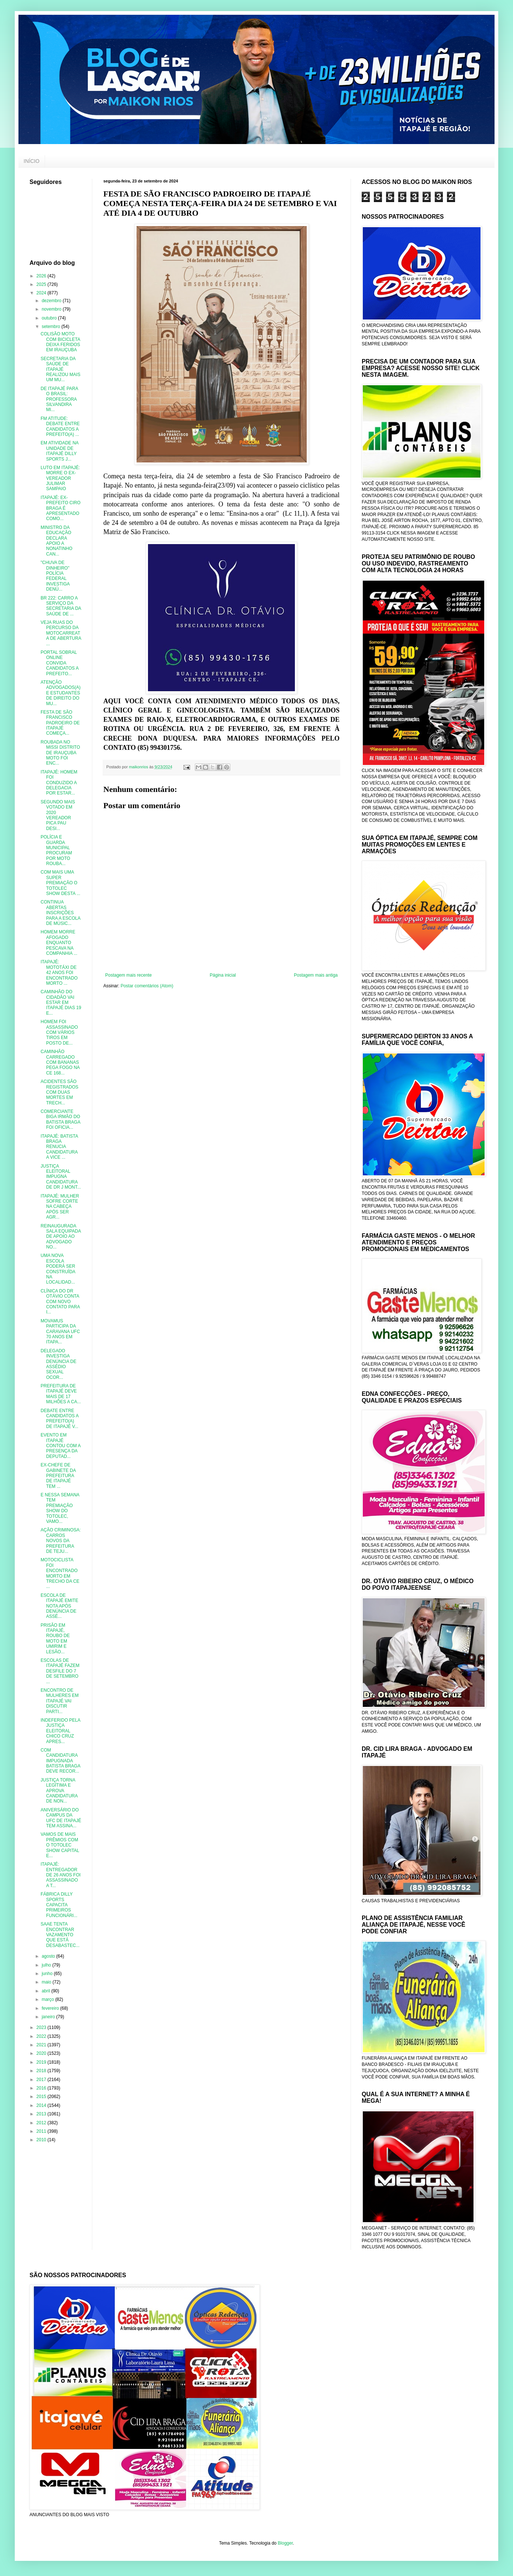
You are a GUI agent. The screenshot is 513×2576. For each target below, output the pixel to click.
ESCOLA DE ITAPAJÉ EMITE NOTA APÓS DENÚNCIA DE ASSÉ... (59, 1606)
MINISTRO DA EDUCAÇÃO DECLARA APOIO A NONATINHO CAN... (56, 541)
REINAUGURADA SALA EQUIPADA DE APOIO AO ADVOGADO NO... (61, 1236)
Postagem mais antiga (316, 975)
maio (47, 1982)
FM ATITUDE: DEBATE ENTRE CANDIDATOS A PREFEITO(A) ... (60, 426)
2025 (42, 284)
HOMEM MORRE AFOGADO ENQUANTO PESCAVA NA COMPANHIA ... (59, 942)
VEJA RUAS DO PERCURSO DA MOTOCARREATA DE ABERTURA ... (61, 633)
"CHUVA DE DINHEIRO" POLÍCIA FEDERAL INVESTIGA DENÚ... (55, 576)
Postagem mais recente (128, 975)
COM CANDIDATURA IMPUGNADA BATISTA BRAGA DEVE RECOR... (60, 1760)
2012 (42, 2122)
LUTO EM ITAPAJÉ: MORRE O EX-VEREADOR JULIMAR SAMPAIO (60, 478)
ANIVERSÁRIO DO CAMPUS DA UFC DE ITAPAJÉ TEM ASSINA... (61, 1817)
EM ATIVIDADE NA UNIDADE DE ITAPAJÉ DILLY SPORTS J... (59, 450)
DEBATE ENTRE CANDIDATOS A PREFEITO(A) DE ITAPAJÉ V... (60, 1418)
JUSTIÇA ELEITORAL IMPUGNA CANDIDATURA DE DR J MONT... (61, 1177)
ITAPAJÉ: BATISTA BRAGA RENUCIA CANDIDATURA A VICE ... (59, 1147)
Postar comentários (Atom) (147, 985)
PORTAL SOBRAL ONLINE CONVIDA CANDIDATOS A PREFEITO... (60, 663)
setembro (51, 326)
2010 (42, 2139)
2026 (42, 276)
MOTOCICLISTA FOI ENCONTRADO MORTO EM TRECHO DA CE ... (60, 1573)
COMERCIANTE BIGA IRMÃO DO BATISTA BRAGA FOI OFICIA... (60, 1119)
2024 (42, 292)
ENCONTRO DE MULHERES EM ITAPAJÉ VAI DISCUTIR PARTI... (60, 1701)
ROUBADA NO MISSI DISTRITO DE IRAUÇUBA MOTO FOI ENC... (60, 752)
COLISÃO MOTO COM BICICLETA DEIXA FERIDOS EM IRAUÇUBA (60, 341)
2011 (42, 2131)
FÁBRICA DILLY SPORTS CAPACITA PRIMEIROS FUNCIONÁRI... (59, 1905)
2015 (42, 2096)
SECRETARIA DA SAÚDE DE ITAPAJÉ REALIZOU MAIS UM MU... (60, 369)
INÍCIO (31, 161)
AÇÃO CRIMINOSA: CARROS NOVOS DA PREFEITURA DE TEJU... (61, 1540)
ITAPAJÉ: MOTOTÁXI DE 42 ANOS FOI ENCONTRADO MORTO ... (59, 972)
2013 (42, 2114)
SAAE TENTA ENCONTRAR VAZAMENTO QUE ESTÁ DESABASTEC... (60, 1934)
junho (48, 1973)
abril (46, 1991)
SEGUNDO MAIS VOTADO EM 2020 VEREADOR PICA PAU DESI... (58, 815)
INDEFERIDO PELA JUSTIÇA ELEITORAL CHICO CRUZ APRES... (60, 1731)
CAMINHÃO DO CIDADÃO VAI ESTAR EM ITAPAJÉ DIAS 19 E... (61, 1002)
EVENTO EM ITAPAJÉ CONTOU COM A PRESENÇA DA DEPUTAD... (60, 1445)
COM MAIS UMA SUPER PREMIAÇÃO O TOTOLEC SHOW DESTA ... (60, 883)
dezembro (52, 300)
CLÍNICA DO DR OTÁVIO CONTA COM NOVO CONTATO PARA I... (60, 1301)
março (48, 1999)
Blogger (285, 2543)
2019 (42, 2062)
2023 (42, 2027)
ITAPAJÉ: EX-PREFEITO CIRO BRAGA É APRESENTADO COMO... (60, 508)
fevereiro (51, 2008)
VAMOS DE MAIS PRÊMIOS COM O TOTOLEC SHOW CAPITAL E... (60, 1845)
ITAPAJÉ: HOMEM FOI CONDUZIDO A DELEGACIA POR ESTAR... (59, 782)
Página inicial (223, 975)
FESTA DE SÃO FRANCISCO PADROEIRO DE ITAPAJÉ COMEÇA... (60, 723)
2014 (42, 2105)
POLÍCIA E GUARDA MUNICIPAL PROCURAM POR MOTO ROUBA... (56, 850)
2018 (42, 2070)
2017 (42, 2079)
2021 (42, 2044)
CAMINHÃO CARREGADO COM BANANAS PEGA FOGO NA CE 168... (60, 1062)
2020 (42, 2053)
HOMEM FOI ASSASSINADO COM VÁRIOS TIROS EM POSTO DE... (59, 1032)
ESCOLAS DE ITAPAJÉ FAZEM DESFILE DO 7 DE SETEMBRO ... (60, 1671)
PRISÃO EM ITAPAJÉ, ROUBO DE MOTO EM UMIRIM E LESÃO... (55, 1638)
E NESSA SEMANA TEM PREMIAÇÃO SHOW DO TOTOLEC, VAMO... (60, 1508)
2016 (42, 2088)
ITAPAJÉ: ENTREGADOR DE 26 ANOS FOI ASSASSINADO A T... (60, 1875)
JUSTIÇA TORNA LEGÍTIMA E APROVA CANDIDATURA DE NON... (59, 1790)
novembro (52, 309)
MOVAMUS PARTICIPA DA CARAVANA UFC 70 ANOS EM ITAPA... (60, 1331)
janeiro (49, 2016)
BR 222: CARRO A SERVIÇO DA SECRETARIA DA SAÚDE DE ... (61, 605)
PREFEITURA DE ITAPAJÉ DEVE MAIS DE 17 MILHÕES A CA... (61, 1393)
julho (47, 1965)
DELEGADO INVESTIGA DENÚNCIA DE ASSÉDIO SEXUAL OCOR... (58, 1364)
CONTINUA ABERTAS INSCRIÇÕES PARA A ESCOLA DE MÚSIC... (60, 912)
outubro (50, 318)
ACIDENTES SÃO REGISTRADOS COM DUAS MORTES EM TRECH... (59, 1092)
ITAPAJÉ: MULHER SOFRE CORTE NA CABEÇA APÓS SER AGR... (60, 1206)
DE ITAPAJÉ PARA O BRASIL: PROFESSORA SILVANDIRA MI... (59, 399)
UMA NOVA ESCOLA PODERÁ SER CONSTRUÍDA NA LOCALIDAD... (58, 1269)
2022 (42, 2036)
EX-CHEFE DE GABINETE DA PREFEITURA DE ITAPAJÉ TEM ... (58, 1475)
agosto (49, 1956)
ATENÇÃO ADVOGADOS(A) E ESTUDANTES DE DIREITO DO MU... (60, 693)
